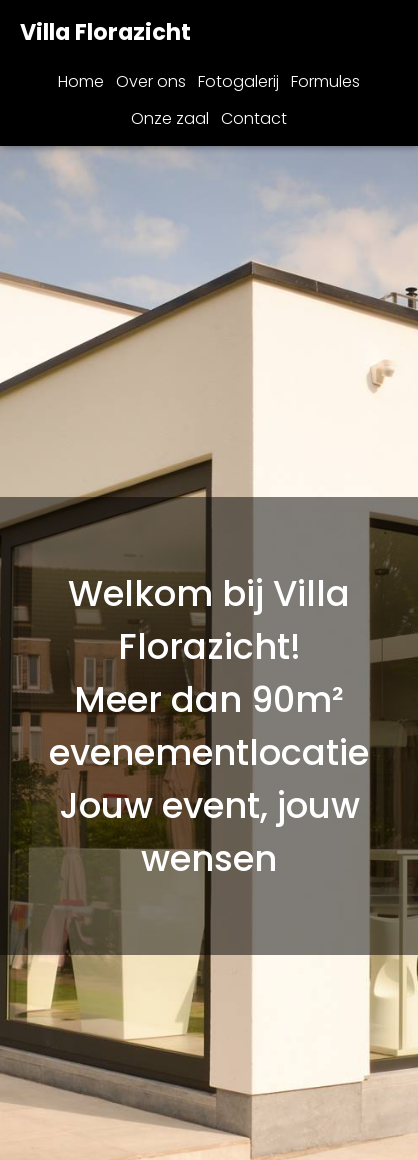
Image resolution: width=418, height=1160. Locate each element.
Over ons (151, 81)
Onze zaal (170, 118)
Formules (325, 81)
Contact (254, 118)
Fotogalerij (238, 81)
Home (81, 81)
